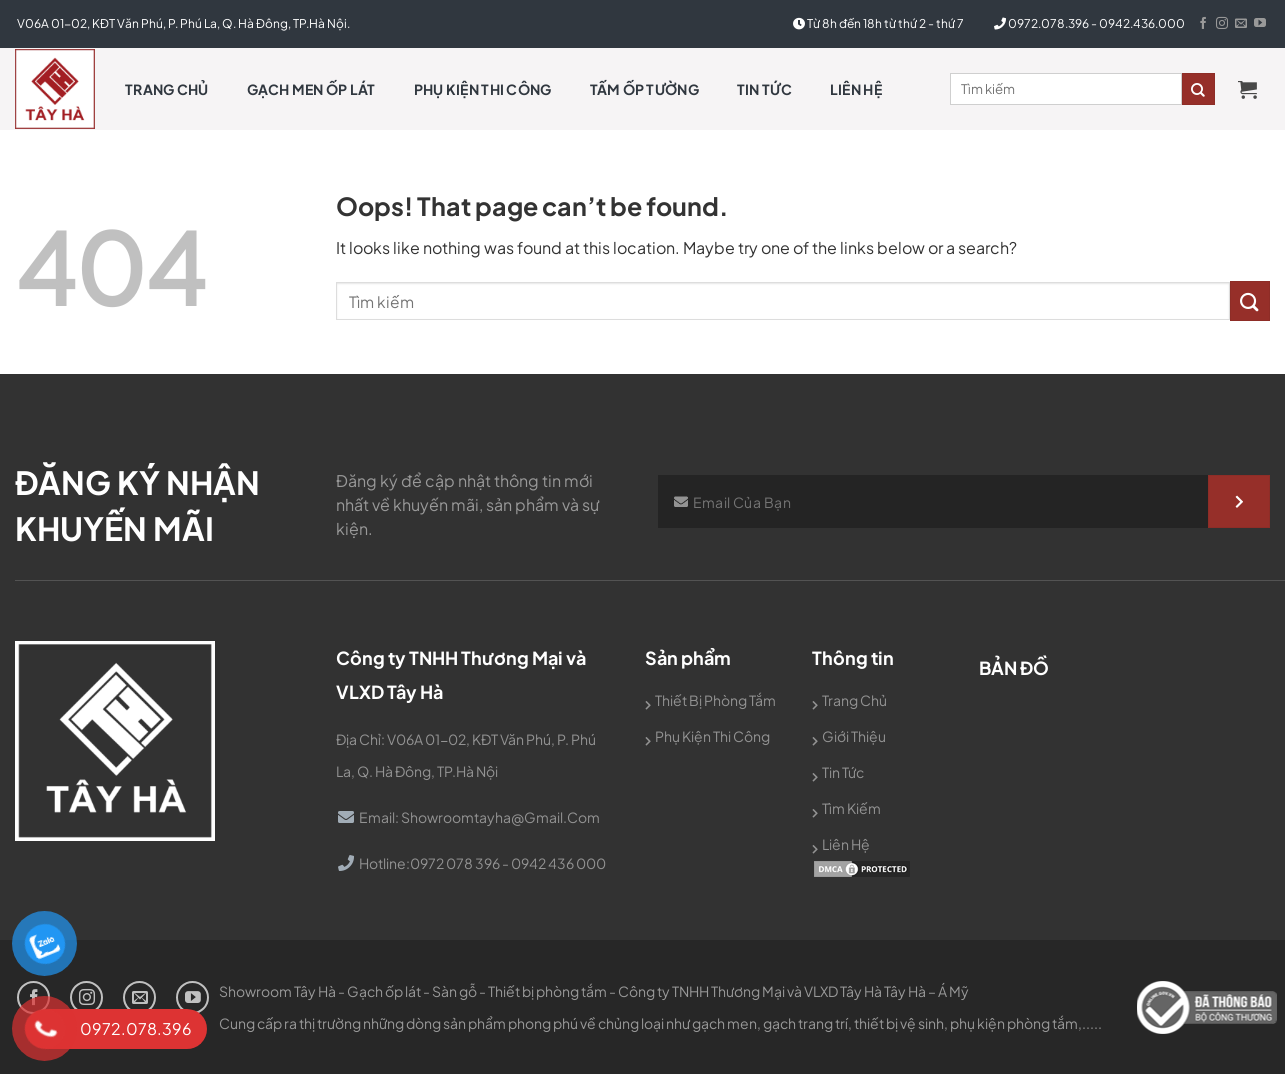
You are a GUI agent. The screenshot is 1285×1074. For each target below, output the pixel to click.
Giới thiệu (854, 736)
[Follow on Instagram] (1222, 24)
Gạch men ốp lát (311, 89)
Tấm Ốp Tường (644, 89)
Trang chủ (167, 89)
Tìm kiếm (851, 808)
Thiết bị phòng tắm (715, 700)
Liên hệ (856, 89)
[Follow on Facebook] (1203, 24)
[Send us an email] (1241, 24)
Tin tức (764, 89)
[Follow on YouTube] (1260, 24)
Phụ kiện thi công (483, 89)
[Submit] (1250, 300)
